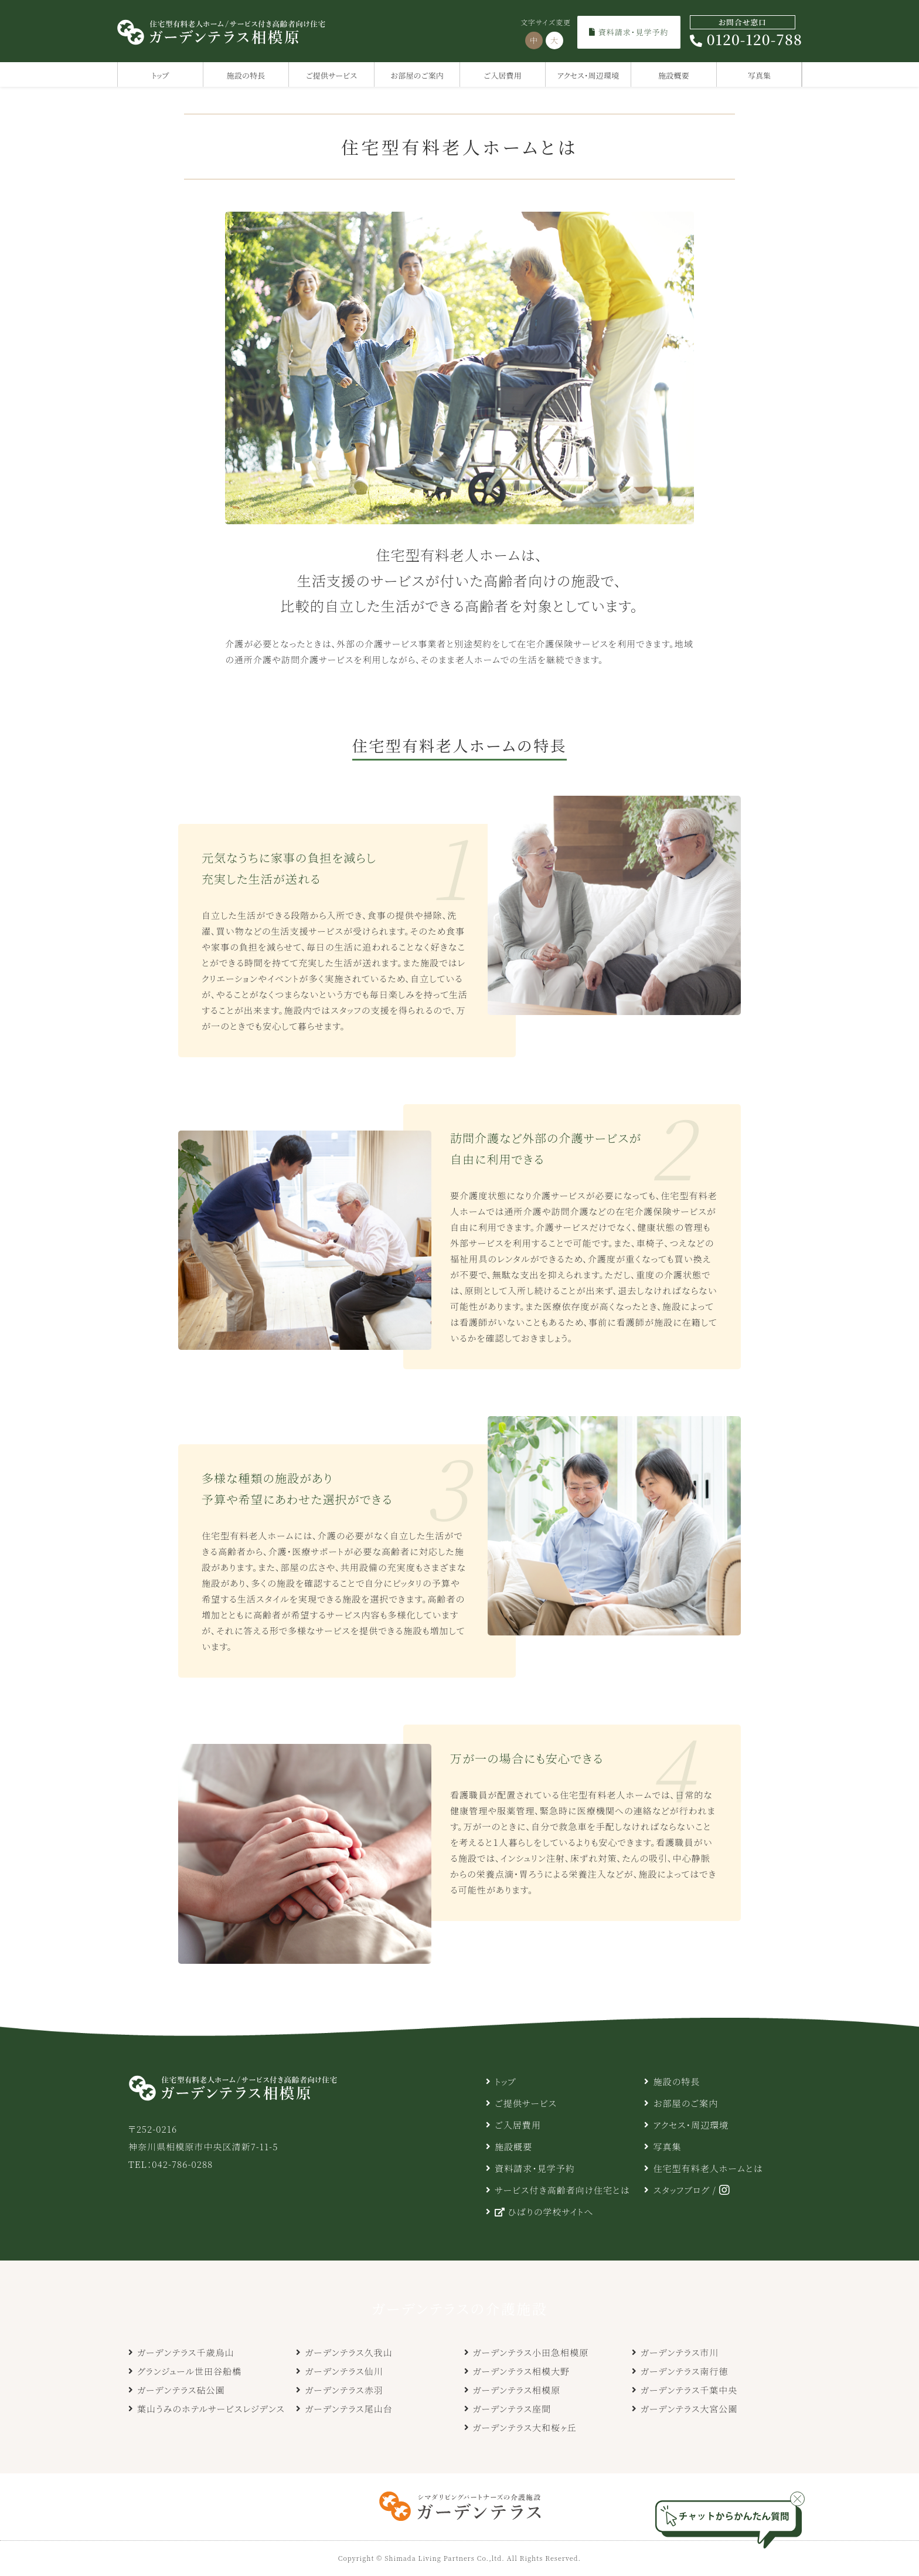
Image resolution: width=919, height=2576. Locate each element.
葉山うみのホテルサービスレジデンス (211, 2408)
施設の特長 (246, 75)
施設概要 (673, 75)
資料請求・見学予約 (628, 32)
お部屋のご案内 (417, 75)
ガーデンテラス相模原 (517, 2390)
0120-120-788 (746, 32)
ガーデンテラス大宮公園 (689, 2408)
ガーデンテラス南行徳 (685, 2371)
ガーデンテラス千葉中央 (689, 2390)
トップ (160, 75)
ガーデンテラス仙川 (344, 2371)
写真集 (759, 75)
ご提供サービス (331, 75)
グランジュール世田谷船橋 (189, 2371)
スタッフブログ (681, 2190)
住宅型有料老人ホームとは (708, 2168)
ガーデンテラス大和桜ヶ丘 (525, 2427)
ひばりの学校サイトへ (544, 2211)
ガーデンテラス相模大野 (521, 2371)
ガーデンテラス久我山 (349, 2352)
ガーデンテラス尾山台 (349, 2408)
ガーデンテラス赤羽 (344, 2390)
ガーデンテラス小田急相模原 (531, 2352)
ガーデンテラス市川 (680, 2352)
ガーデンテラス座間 (512, 2408)
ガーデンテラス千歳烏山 (185, 2352)
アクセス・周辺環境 (588, 75)
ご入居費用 (503, 75)
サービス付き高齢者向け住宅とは (562, 2190)
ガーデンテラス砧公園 (181, 2390)
